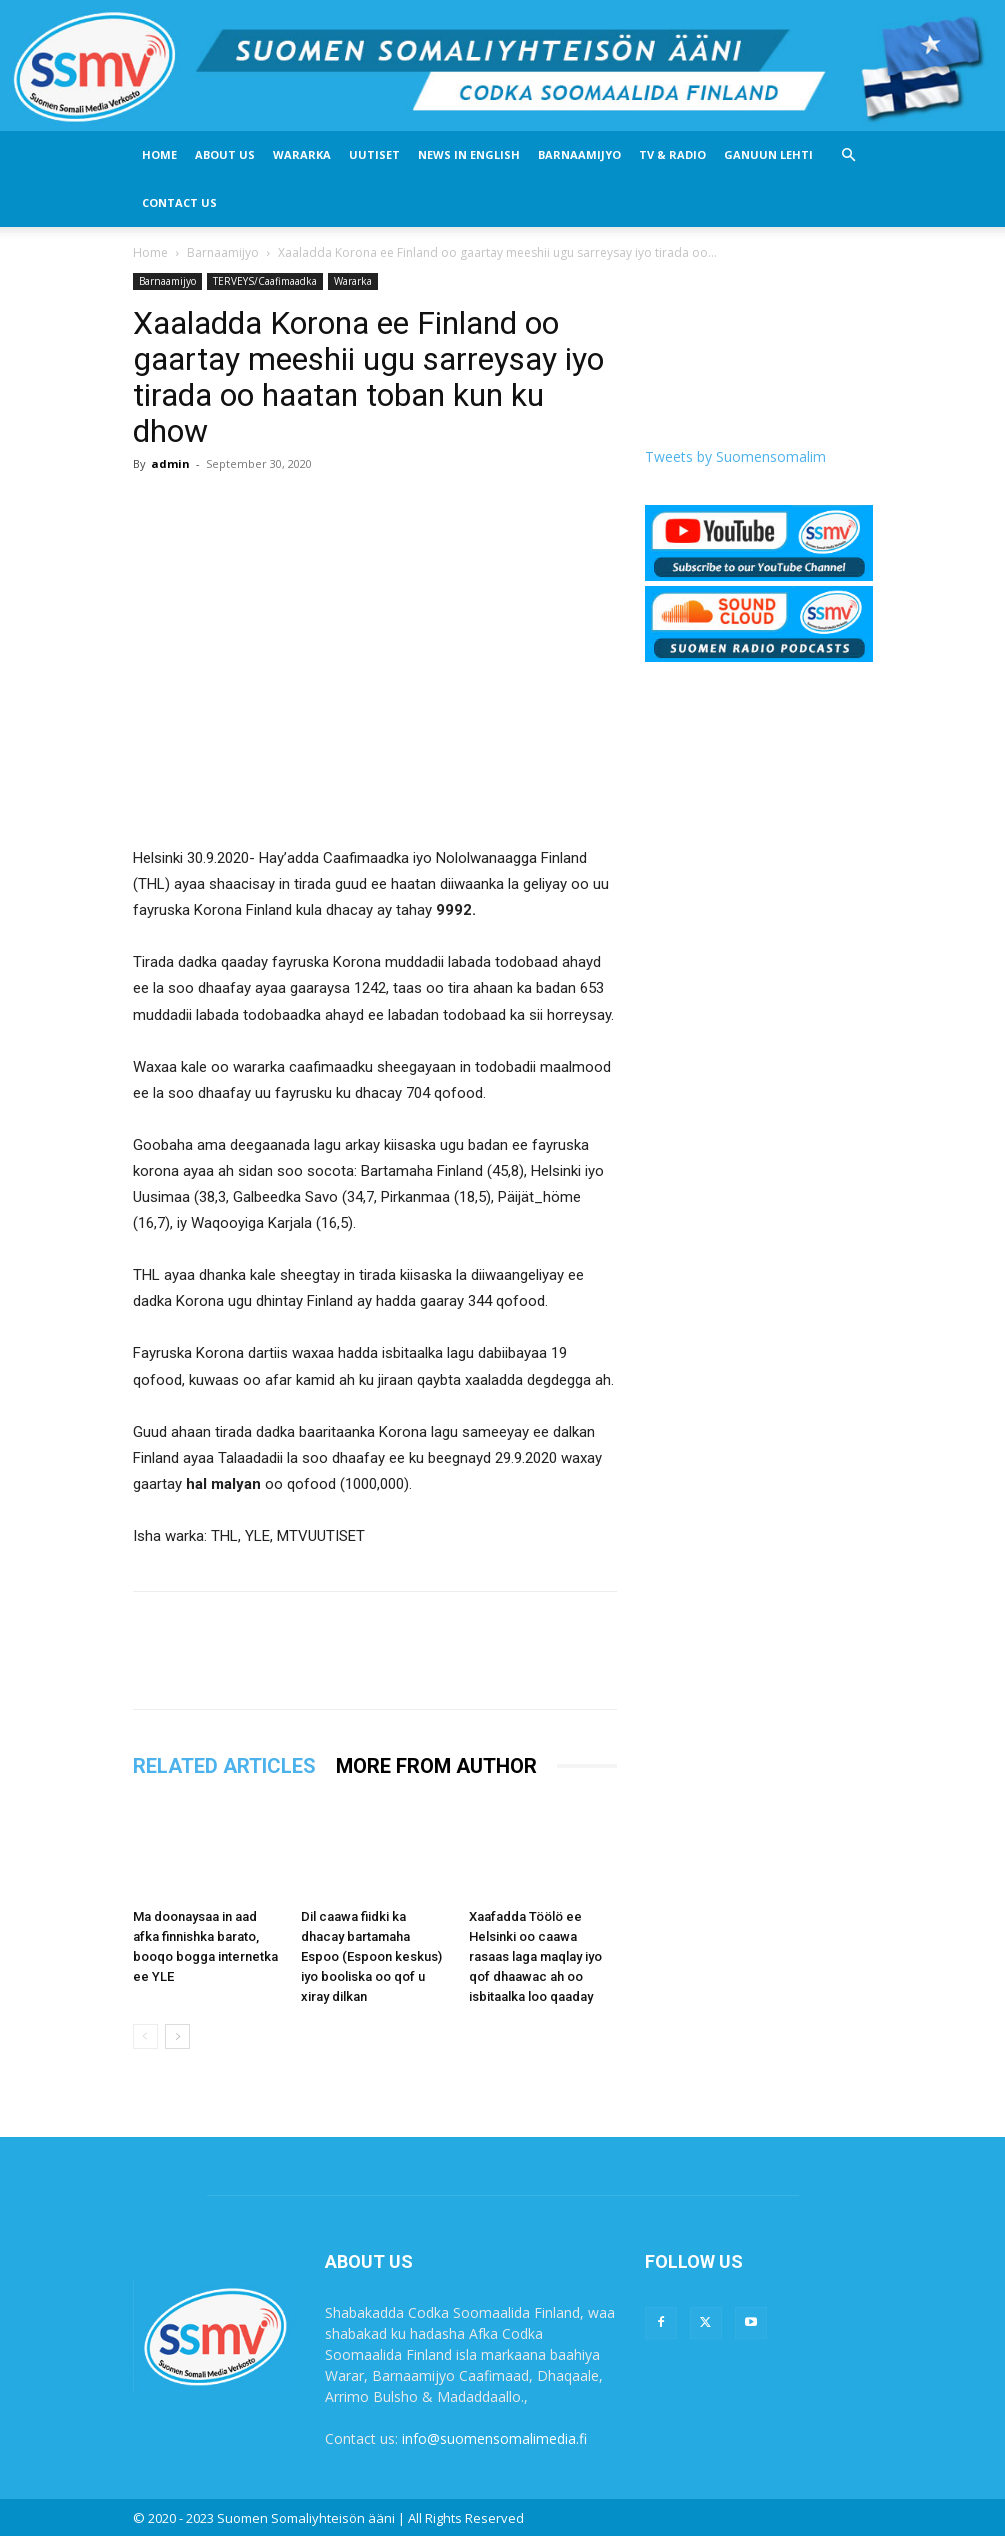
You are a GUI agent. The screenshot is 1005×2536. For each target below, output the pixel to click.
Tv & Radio (672, 154)
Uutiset (374, 154)
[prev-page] (145, 2036)
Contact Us (179, 202)
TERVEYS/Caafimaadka (265, 281)
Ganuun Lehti (768, 154)
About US (225, 154)
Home (159, 154)
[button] (849, 155)
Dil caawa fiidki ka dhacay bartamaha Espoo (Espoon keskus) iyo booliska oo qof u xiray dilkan (371, 1956)
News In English (469, 154)
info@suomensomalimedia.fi (494, 2438)
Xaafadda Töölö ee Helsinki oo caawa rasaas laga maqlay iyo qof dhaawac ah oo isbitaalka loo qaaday (535, 1956)
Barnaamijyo (579, 154)
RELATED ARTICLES (224, 1766)
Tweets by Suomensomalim (735, 456)
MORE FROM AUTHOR (436, 1766)
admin (170, 463)
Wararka (302, 154)
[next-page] (177, 2036)
